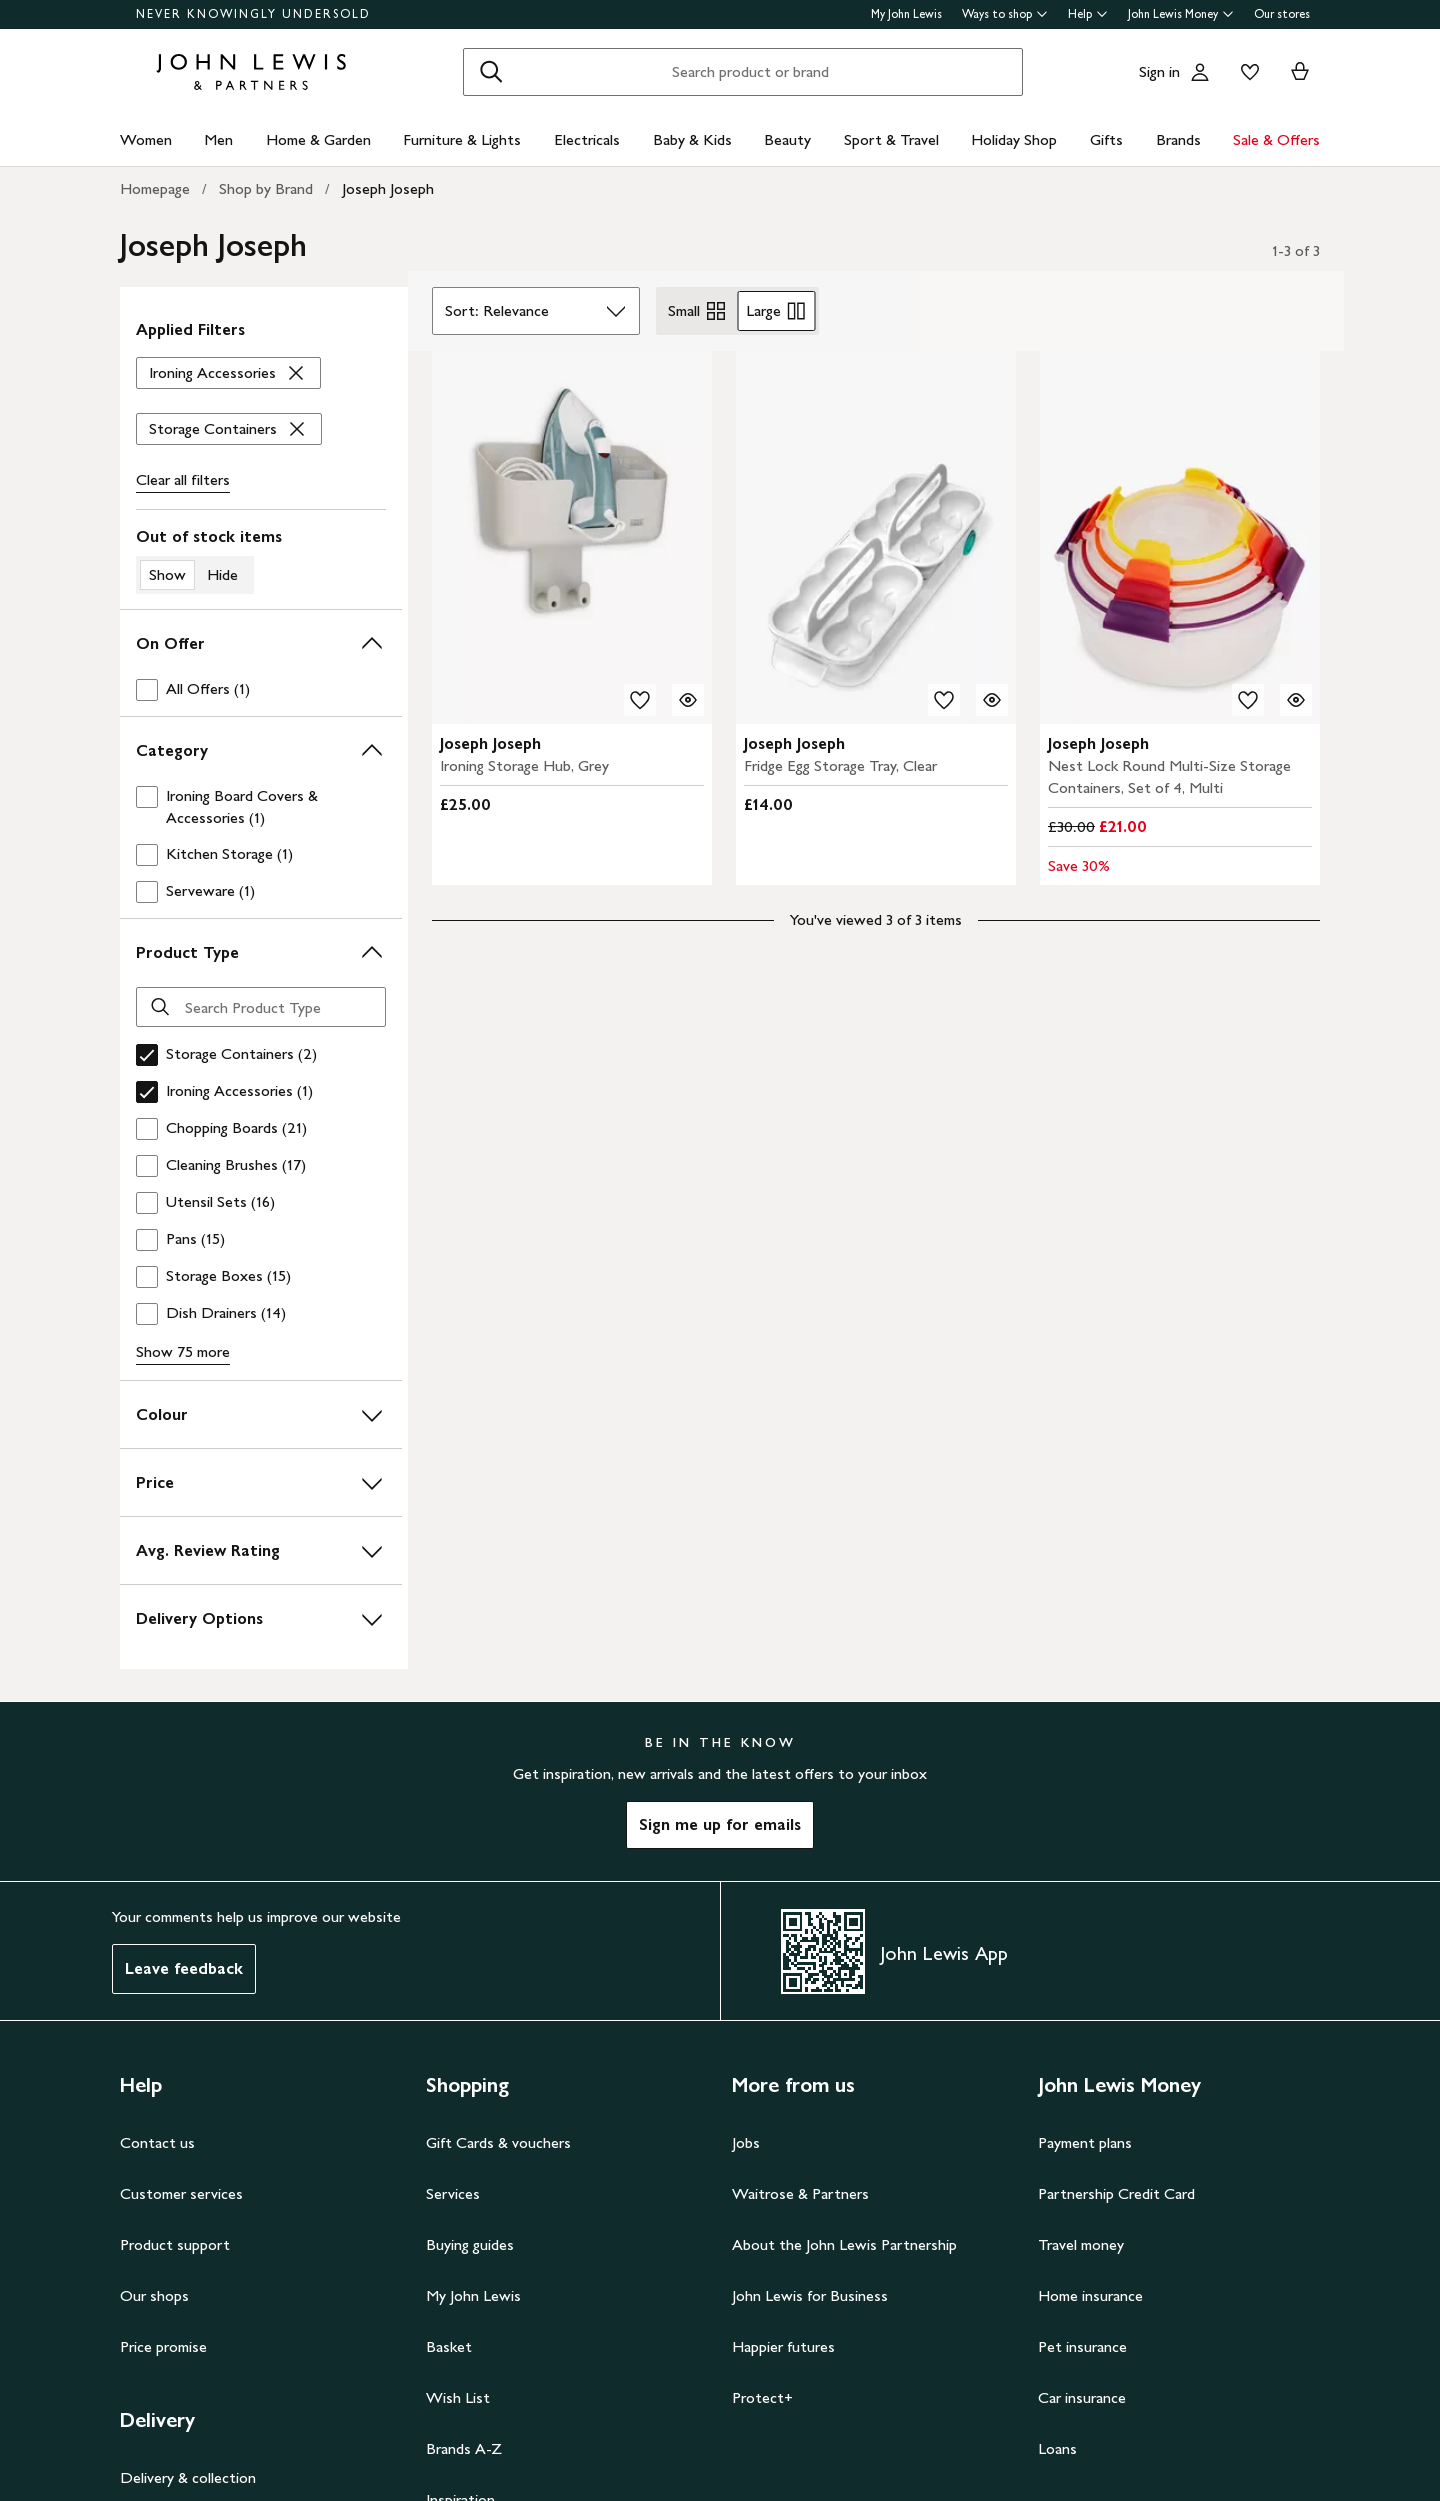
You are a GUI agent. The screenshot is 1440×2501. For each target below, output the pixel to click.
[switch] (261, 560)
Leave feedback (184, 1968)
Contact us (157, 2142)
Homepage (155, 188)
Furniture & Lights (462, 139)
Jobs (746, 2142)
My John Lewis (906, 14)
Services (453, 2193)
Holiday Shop (1014, 139)
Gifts (1106, 139)
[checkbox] (261, 689)
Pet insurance (1082, 2346)
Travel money (1081, 2244)
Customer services (181, 2193)
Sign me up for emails (720, 1824)
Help (1088, 14)
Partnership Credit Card (1116, 2193)
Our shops (154, 2295)
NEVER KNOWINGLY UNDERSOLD (253, 14)
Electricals (587, 139)
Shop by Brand (266, 188)
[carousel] (572, 537)
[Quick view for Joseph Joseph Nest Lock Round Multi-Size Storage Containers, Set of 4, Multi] (1296, 700)
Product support (175, 2244)
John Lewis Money (1181, 14)
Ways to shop (1005, 14)
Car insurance (1082, 2397)
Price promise (163, 2346)
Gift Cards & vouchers (498, 2142)
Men (218, 139)
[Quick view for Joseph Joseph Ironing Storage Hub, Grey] (688, 700)
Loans (1057, 2448)
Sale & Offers (1276, 139)
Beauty (787, 139)
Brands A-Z (464, 2448)
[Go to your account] (1200, 72)
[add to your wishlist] (640, 700)
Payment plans (1085, 2142)
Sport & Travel (891, 139)
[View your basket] (1300, 72)
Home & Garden (318, 139)
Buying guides (470, 2244)
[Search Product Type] (261, 1007)
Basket (449, 2346)
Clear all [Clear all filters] (183, 480)
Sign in (1159, 71)
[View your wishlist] (1246, 72)
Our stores (1282, 14)
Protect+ (762, 2397)
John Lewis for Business (810, 2295)
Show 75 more (183, 1351)
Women (146, 139)
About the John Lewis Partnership (844, 2244)
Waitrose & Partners (800, 2193)
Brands (1178, 139)
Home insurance (1090, 2295)
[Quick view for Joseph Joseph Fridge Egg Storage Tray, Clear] (992, 700)
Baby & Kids (692, 139)
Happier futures (783, 2346)
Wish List (458, 2397)
